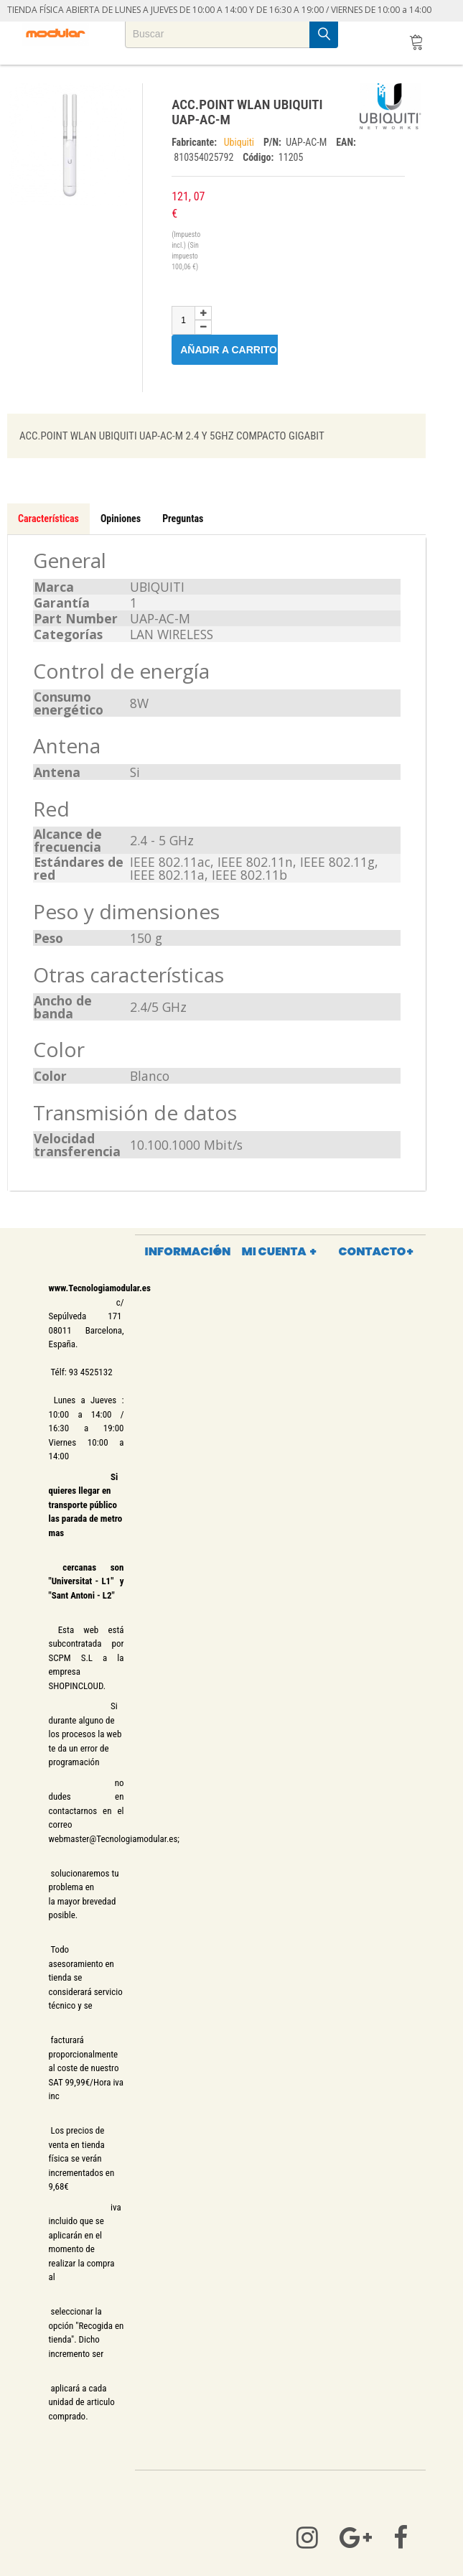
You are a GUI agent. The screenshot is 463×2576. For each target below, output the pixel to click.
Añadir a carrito (237, 349)
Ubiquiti (240, 142)
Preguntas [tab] (182, 518)
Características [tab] (48, 518)
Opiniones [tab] (120, 518)
